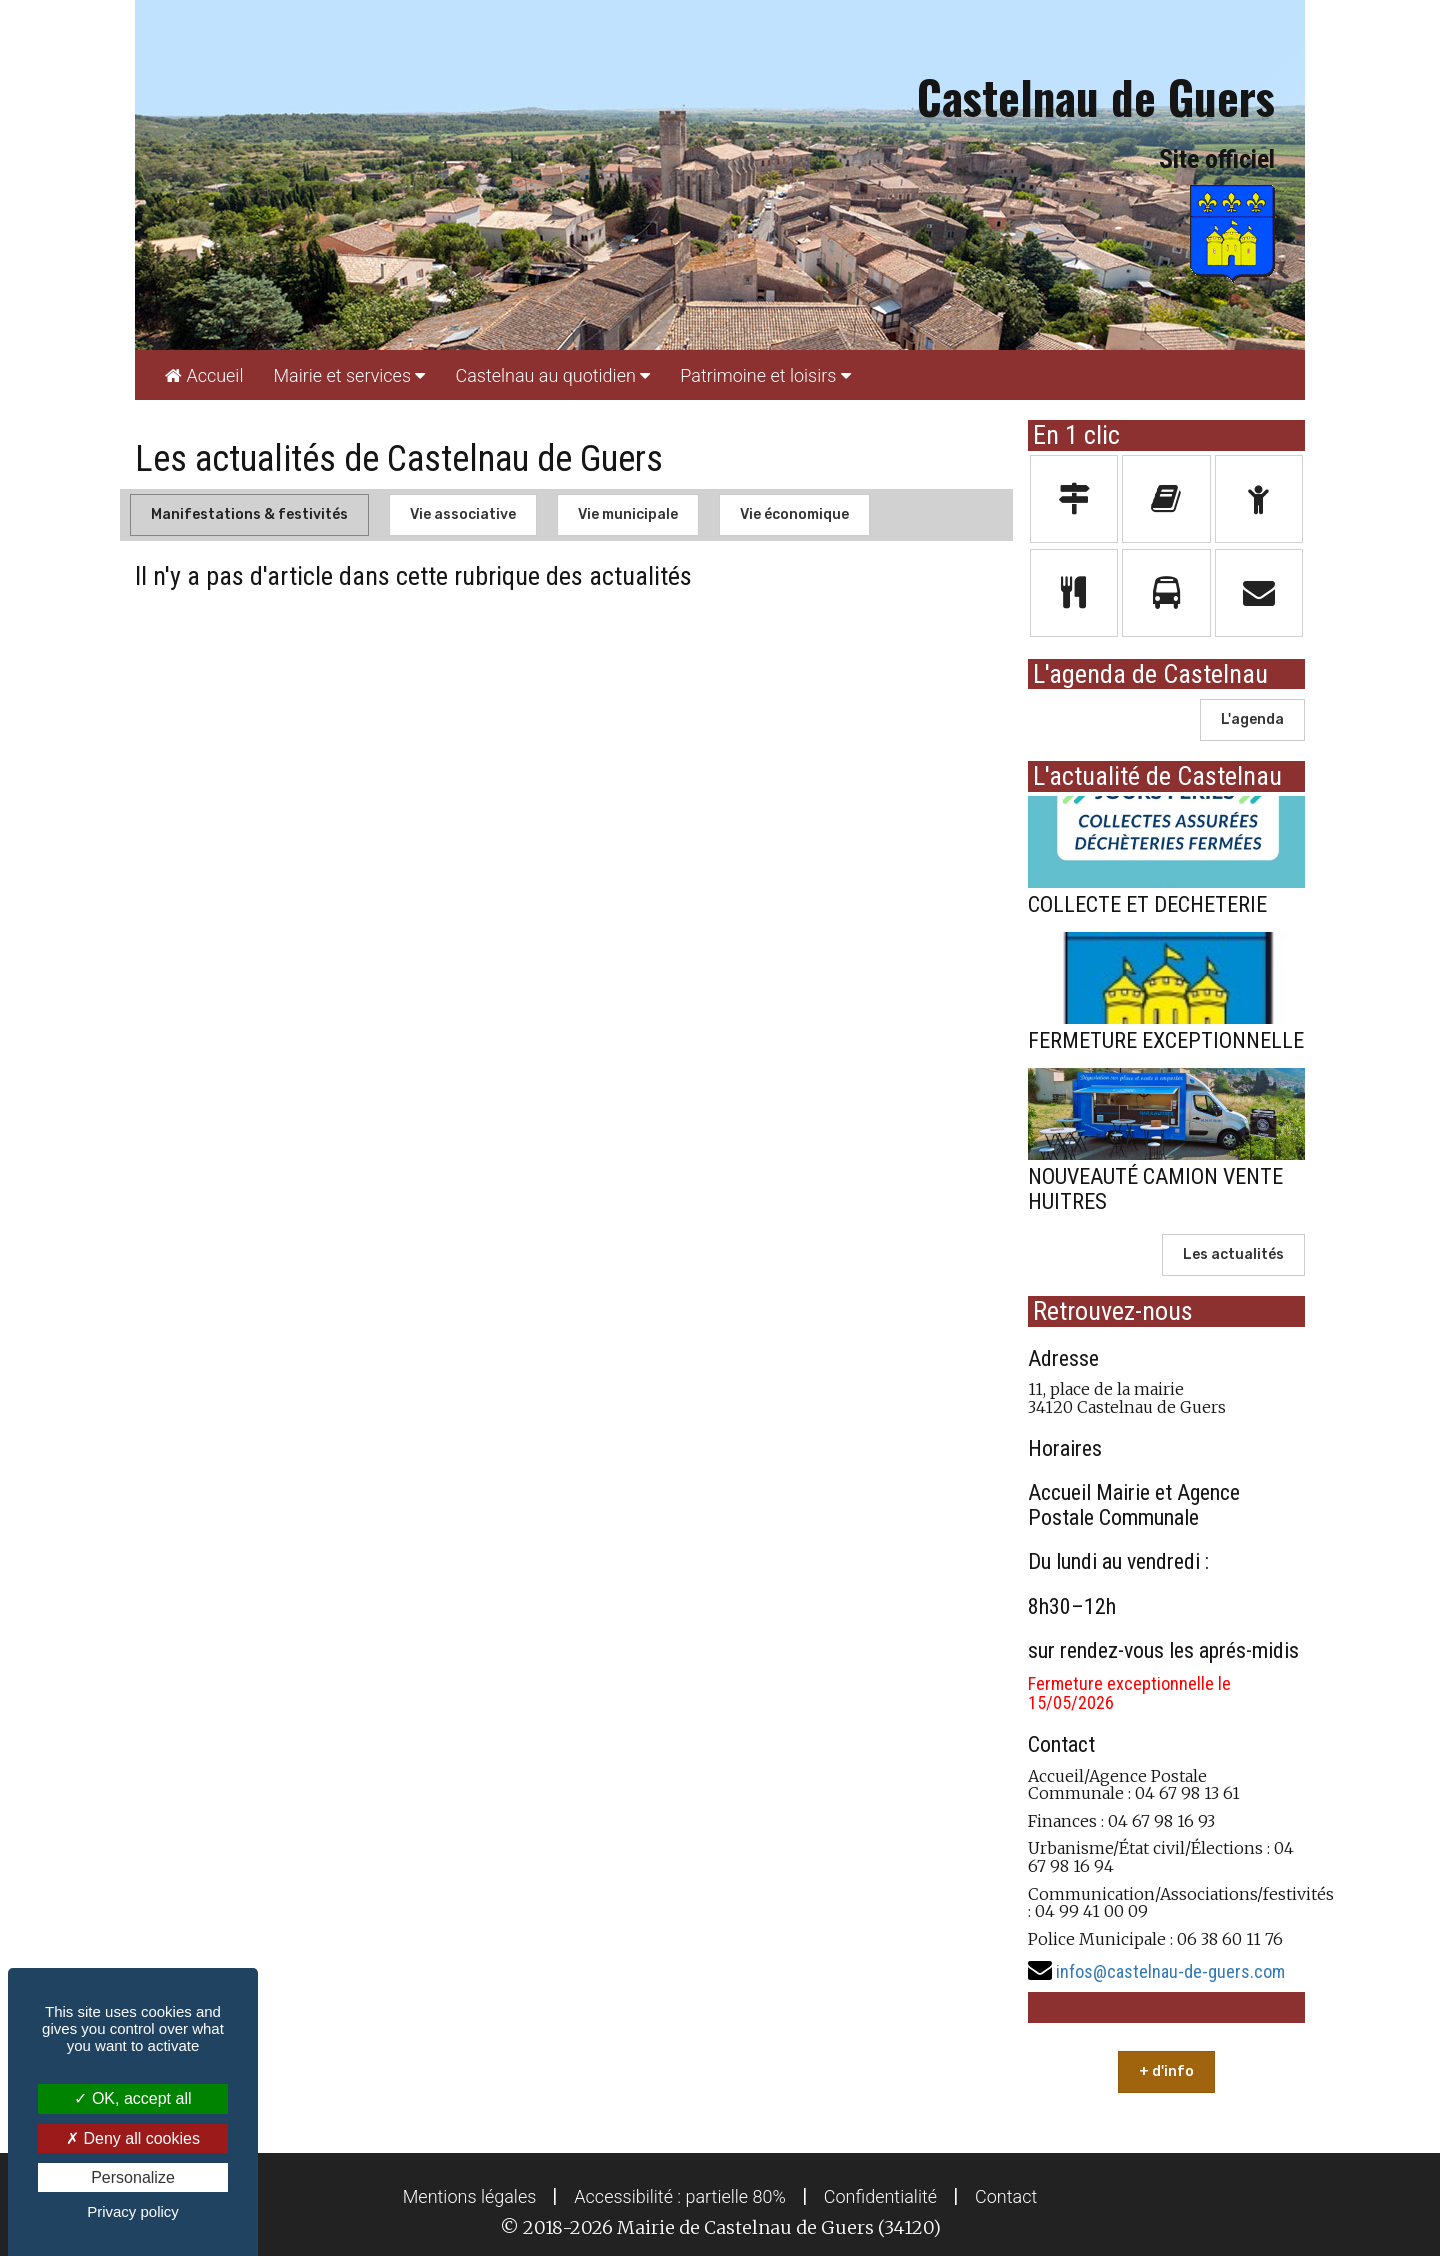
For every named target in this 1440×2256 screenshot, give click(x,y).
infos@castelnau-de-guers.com (1170, 1971)
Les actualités (1233, 1254)
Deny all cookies (133, 2138)
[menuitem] (204, 375)
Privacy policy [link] (133, 2211)
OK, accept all (132, 2098)
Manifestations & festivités (249, 514)
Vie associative (463, 514)
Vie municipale (628, 514)
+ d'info (1166, 2071)
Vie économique (794, 514)
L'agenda (1252, 719)
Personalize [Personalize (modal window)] (133, 2177)
